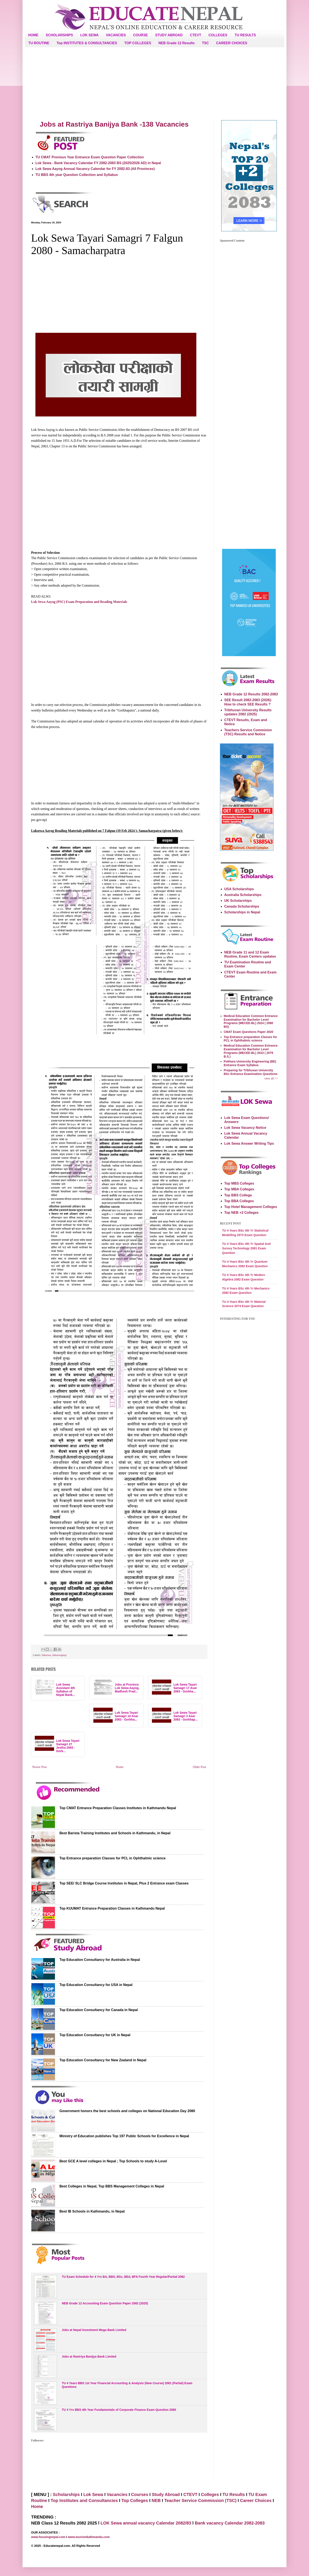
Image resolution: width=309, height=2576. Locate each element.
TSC (205, 43)
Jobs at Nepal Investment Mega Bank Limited (94, 2330)
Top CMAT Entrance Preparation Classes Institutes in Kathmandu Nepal (117, 1808)
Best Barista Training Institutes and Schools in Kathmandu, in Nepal (114, 1833)
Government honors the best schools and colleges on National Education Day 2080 (127, 2111)
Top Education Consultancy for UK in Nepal (94, 2035)
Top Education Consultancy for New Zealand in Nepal (102, 2060)
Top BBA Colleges (239, 1201)
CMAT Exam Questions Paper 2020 (248, 1032)
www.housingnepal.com (48, 2537)
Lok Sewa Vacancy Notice (245, 1127)
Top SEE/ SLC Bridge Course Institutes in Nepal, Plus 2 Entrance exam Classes (124, 1883)
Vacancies (117, 2494)
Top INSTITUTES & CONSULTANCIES (87, 43)
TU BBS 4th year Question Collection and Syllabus (76, 175)
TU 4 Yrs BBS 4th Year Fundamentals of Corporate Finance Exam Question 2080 (119, 2409)
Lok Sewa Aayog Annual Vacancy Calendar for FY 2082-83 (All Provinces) (95, 169)
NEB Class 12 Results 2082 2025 (64, 2523)
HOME (33, 35)
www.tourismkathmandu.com (89, 2537)
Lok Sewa (93, 2494)
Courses (139, 2494)
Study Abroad (166, 2494)
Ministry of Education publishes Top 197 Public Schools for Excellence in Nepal (124, 2136)
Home (119, 1767)
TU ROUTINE (38, 43)
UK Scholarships (238, 900)
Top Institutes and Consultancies (84, 2500)
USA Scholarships (239, 889)
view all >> (271, 1078)
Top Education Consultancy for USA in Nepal (95, 1985)
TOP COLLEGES (137, 43)
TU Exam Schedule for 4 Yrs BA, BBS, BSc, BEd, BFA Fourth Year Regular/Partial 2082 (123, 2276)
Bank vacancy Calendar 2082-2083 (230, 2523)
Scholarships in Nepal (242, 912)
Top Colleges (134, 2500)
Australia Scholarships (242, 895)
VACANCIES (116, 35)
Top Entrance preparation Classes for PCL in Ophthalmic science (112, 1858)
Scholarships (66, 2494)
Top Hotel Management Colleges (250, 1207)
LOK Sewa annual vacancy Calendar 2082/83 (146, 2523)
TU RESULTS (245, 35)
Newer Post (39, 1767)
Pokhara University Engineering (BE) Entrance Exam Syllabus (250, 1063)
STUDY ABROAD (169, 35)
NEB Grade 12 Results (176, 43)
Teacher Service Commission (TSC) (201, 2500)
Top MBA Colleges (239, 1189)
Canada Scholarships (241, 906)
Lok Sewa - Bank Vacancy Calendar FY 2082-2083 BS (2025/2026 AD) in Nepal (98, 163)
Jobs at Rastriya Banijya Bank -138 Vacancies (114, 124)
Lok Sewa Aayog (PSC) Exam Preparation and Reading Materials (79, 602)
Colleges (210, 2494)
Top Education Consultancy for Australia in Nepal (99, 1960)
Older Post (199, 1767)
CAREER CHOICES (231, 43)
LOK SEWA (89, 35)
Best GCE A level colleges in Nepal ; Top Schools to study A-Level (113, 2161)
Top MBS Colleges (239, 1183)
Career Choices (256, 2500)
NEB (156, 2500)
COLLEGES (217, 35)
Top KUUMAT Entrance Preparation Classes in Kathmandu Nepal (112, 1908)
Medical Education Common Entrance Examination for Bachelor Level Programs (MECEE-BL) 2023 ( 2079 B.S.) (251, 1051)
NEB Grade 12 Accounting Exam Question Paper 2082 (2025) (105, 2303)
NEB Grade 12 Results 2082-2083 (251, 694)
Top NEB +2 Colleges (241, 1212)
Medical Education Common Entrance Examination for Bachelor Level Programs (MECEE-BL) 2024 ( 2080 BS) (251, 1021)
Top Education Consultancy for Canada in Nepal (98, 2010)
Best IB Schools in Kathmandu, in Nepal (92, 2211)
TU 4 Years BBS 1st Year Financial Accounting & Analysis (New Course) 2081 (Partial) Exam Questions (127, 2384)
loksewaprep (59, 1655)
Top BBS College (238, 1195)
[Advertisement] (154, 84)
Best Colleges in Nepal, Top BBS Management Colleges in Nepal (111, 2186)
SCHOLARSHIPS (59, 35)
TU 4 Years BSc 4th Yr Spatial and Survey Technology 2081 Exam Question (246, 1248)
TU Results (234, 2494)
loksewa (46, 1655)
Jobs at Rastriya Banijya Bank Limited (89, 2356)
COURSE (140, 35)
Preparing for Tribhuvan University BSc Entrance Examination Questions (251, 1072)
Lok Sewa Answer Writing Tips (249, 1143)
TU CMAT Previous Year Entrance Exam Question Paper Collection (89, 157)
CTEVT (195, 35)
